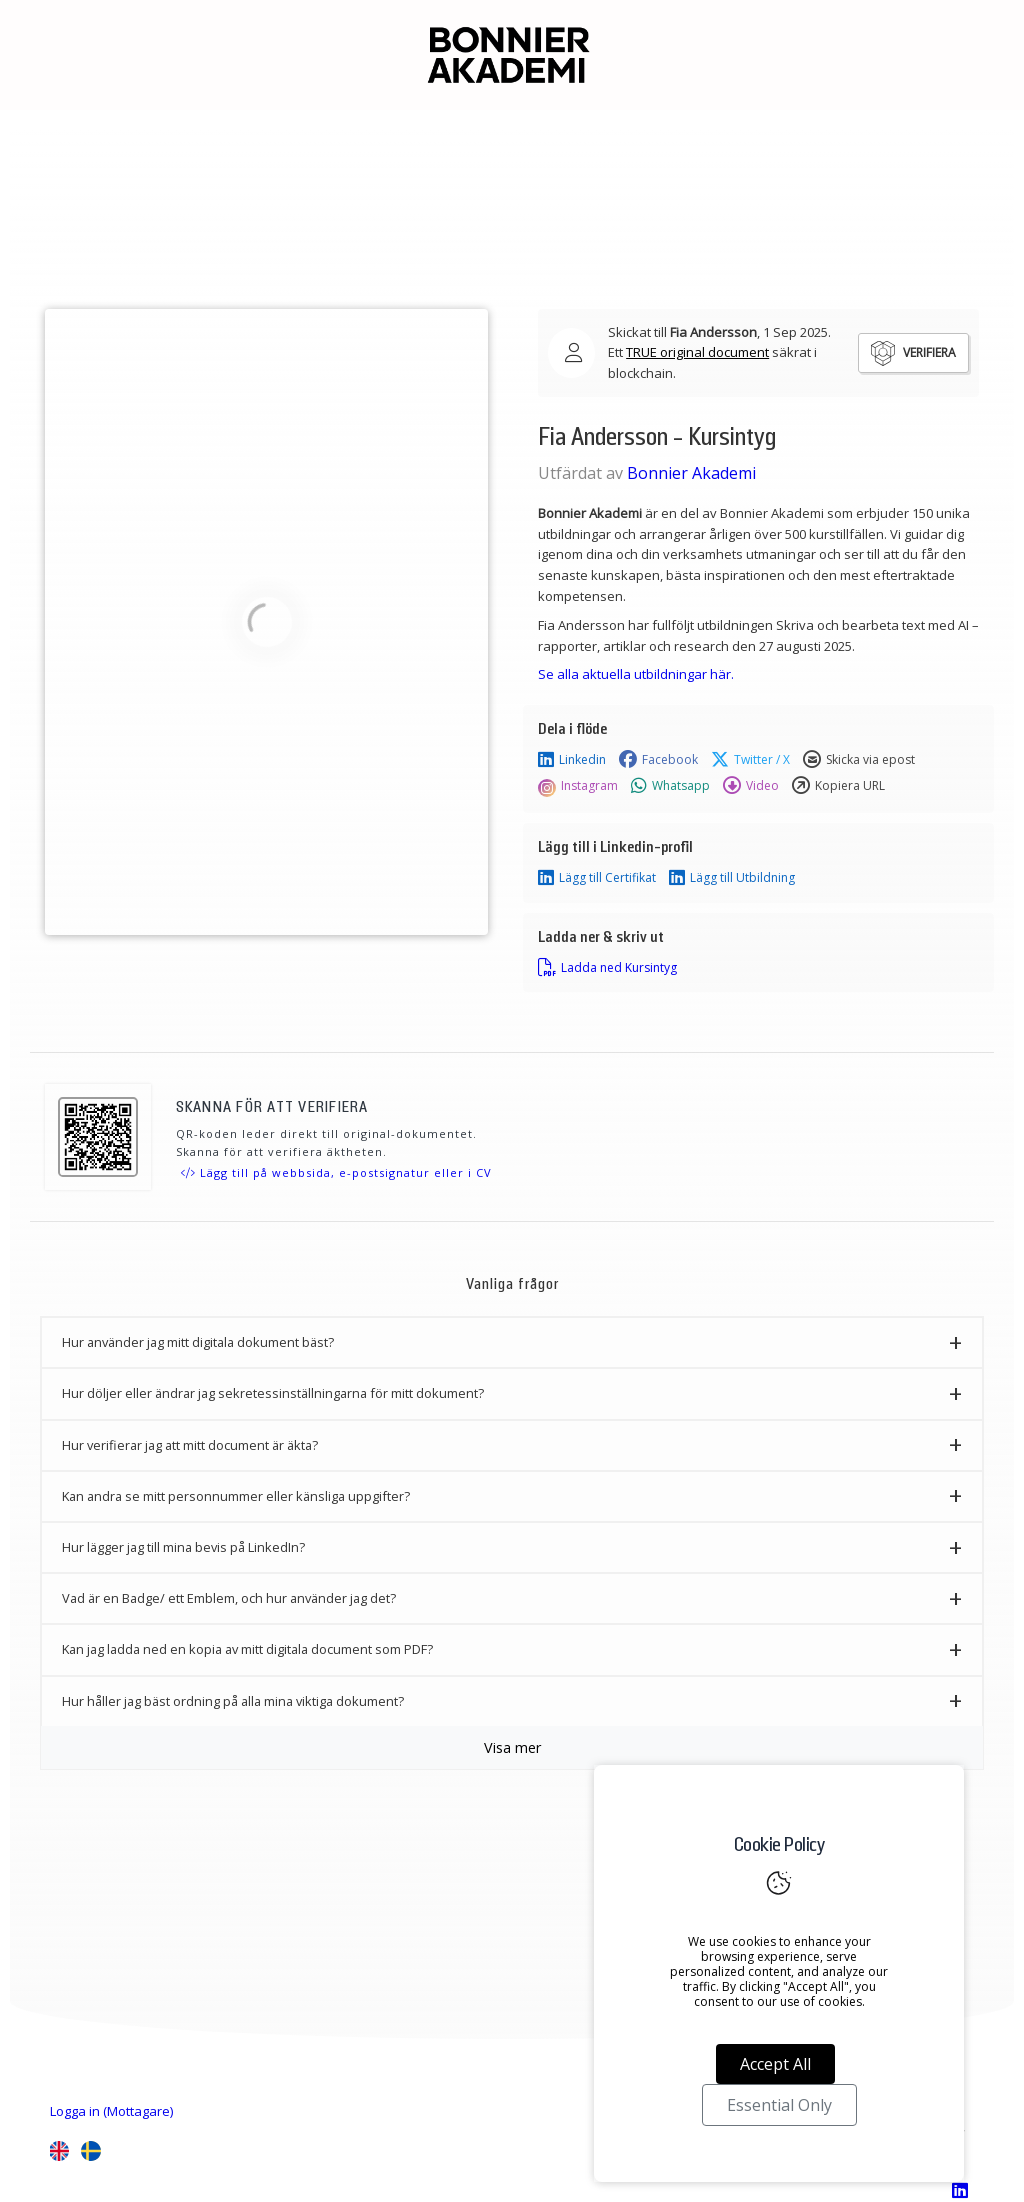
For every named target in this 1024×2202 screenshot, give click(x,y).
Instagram (578, 786)
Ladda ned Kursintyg (607, 968)
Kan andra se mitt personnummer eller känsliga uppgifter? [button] (236, 1496)
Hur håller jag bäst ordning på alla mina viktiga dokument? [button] (233, 1701)
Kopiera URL (838, 786)
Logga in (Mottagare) (111, 2111)
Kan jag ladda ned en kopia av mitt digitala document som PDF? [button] (247, 1649)
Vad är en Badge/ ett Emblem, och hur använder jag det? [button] (229, 1598)
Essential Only (779, 2105)
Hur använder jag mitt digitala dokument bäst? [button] (198, 1342)
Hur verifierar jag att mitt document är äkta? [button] (190, 1445)
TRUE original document (697, 352)
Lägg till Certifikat (597, 878)
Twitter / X (750, 760)
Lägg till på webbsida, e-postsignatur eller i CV (336, 1172)
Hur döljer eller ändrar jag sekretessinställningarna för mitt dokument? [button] (273, 1393)
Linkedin (572, 760)
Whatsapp (670, 786)
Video (751, 786)
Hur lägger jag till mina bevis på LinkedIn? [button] (183, 1547)
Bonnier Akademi (691, 473)
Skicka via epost (859, 760)
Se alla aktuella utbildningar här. (636, 674)
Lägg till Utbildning (732, 878)
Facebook (658, 760)
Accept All (775, 2064)
